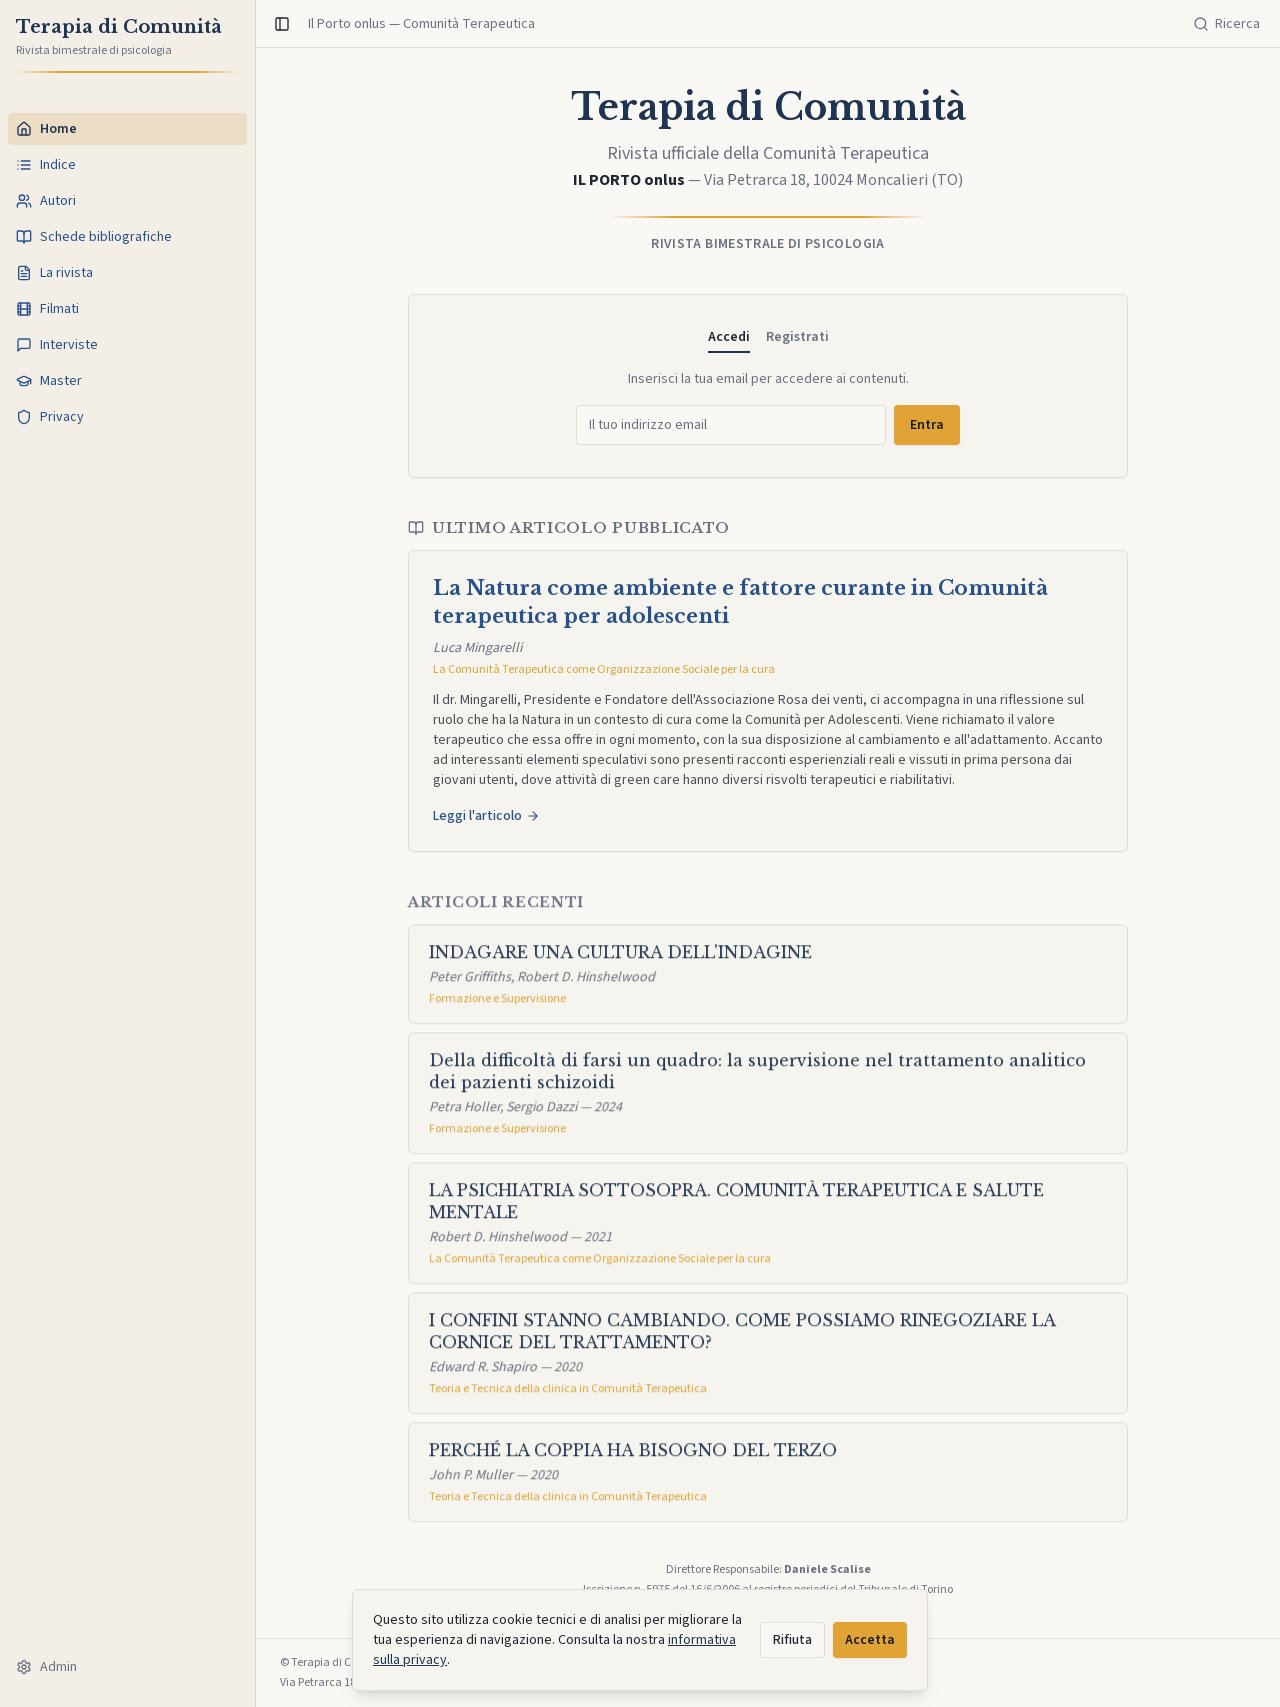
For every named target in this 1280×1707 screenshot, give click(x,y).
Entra (927, 425)
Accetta (870, 1640)
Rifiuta (792, 1640)
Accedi (729, 337)
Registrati (797, 337)
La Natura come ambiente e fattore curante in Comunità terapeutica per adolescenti (740, 602)
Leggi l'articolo (486, 816)
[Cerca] (1226, 24)
